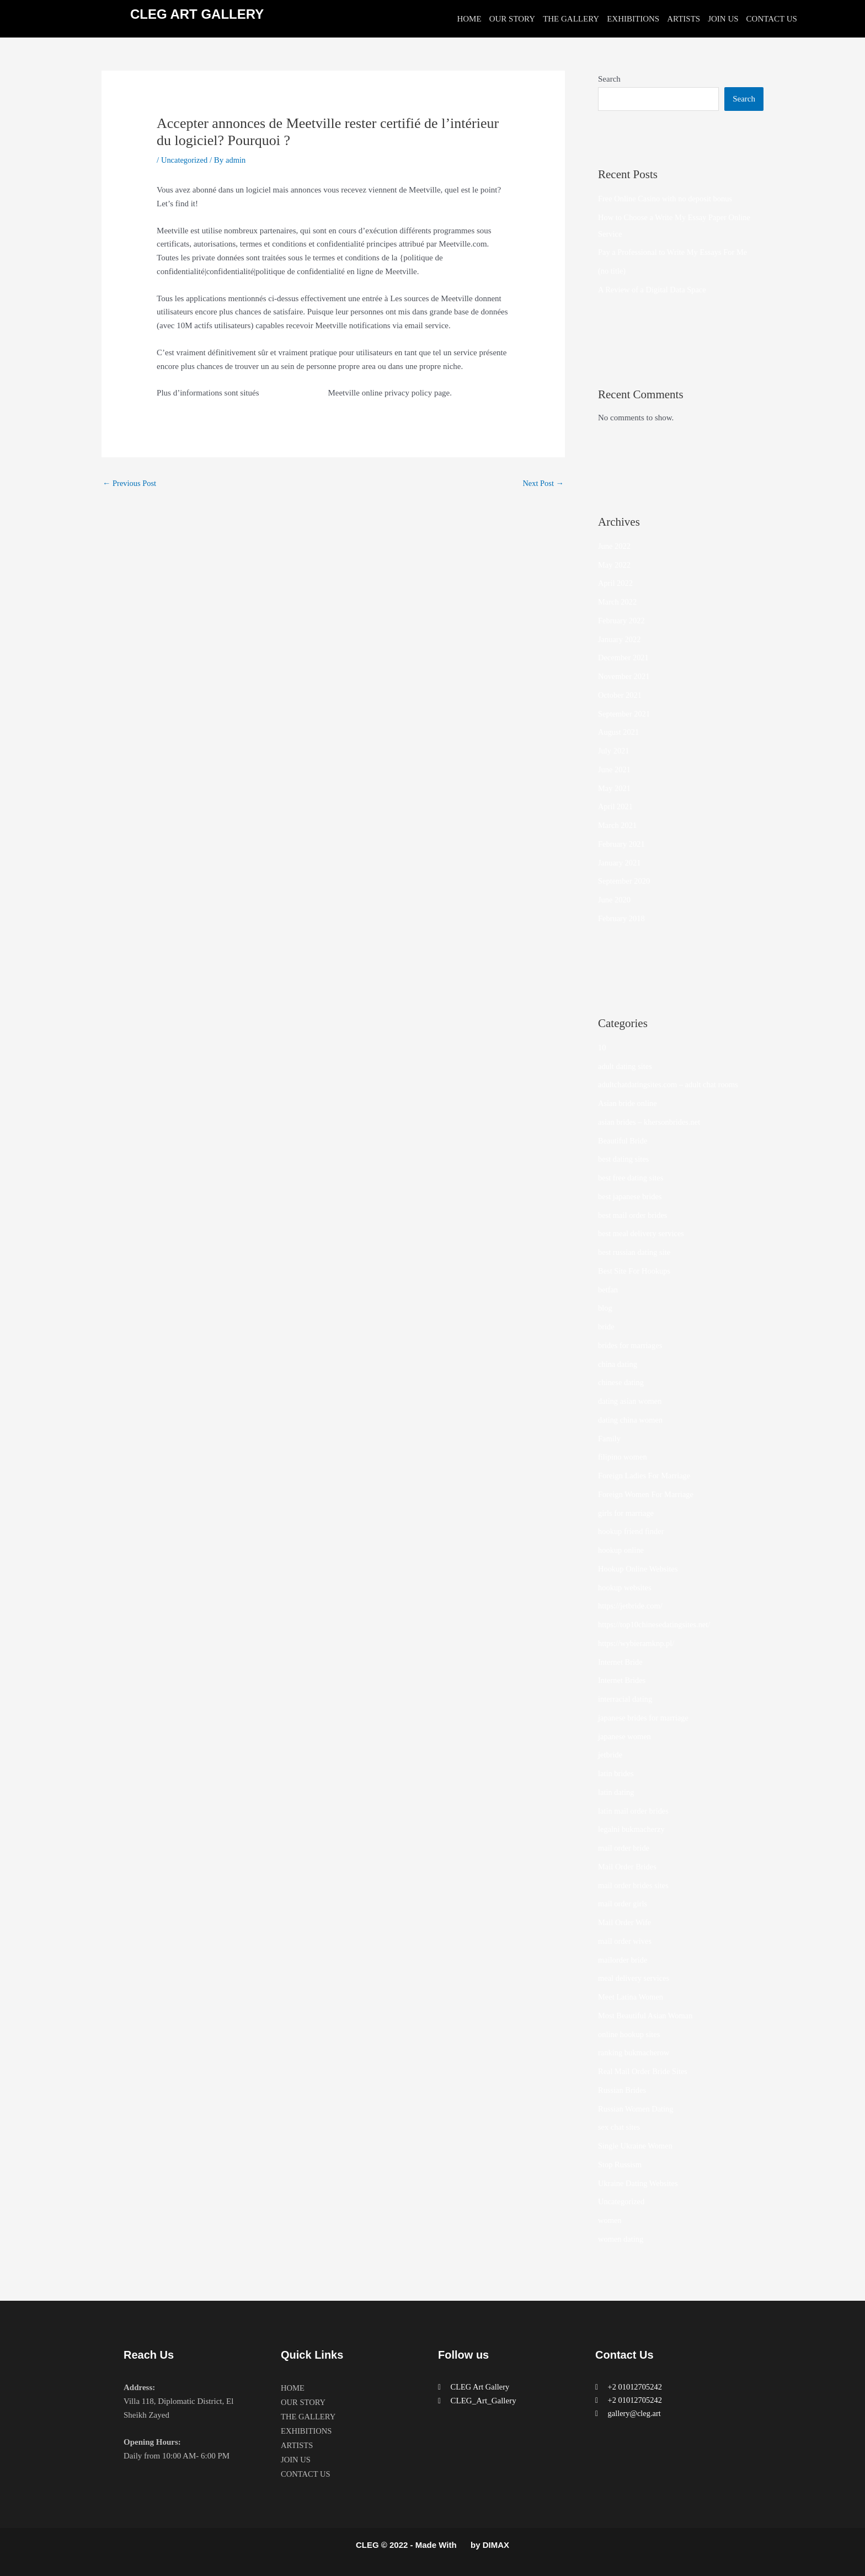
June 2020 (615, 899)
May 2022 (615, 564)
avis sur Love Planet (294, 392)
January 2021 (620, 862)
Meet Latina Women (632, 1996)
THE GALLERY (571, 18)
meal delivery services (635, 1978)
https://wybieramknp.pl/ (637, 1643)
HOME (469, 18)
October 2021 (620, 695)
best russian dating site (635, 1252)
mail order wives (626, 1941)
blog (605, 1307)
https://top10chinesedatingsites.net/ (656, 1624)
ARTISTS (683, 18)
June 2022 (615, 546)
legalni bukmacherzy (632, 1829)
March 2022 (618, 601)
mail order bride (625, 1847)
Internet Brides (623, 1680)
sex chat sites (620, 2127)
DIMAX (496, 2545)
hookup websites (625, 1587)
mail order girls (623, 1903)
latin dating (617, 1792)
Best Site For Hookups (635, 1270)
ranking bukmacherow (635, 2052)
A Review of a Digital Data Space (654, 289)
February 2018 (622, 918)
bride (606, 1326)
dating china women (631, 1419)
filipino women (623, 1456)
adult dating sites (626, 1066)
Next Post (542, 483)
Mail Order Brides (628, 1866)
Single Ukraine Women (636, 2145)
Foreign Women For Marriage (647, 1494)
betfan (608, 1289)
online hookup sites (630, 2034)
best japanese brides (631, 1196)
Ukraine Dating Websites (639, 2183)
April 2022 (616, 583)
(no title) (612, 270)
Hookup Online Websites (639, 1568)
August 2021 (619, 732)
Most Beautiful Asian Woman (647, 2015)
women (610, 2220)
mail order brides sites (634, 1885)
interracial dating (626, 1699)
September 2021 (625, 713)
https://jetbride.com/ (631, 1605)
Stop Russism (620, 2164)
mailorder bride (623, 1959)
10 (602, 1047)
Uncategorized (185, 160)
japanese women (625, 1736)
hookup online (621, 1550)
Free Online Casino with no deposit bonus (667, 198)
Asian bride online (628, 1103)
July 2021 (614, 750)
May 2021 (615, 788)
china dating (618, 1364)
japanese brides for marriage (645, 1717)
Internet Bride (621, 1662)
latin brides (616, 1773)
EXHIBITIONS (633, 18)
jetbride (610, 1754)
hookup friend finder (632, 1531)
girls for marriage (627, 1513)
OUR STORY (512, 18)
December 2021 (624, 657)
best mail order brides (634, 1215)
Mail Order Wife (625, 1922)
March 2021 (618, 825)
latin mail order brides (634, 1811)
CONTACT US (771, 18)
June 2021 (615, 769)
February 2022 (622, 620)
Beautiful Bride (623, 1140)
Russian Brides (623, 2090)
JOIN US (723, 18)
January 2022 (620, 639)
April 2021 (616, 806)
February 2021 (622, 844)
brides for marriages (631, 1345)
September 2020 (625, 881)
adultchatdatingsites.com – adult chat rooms (671, 1084)
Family (610, 1438)
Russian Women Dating (637, 2108)
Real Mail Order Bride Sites (644, 2071)
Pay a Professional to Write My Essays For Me (675, 252)
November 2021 (625, 676)
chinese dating (621, 1382)
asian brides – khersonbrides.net (651, 1122)
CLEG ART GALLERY (197, 14)
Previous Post (130, 483)
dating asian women (631, 1401)
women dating (621, 2239)
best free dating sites (632, 1177)
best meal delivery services (642, 1233)
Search (609, 78)
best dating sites (624, 1159)
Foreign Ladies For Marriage (646, 1475)
